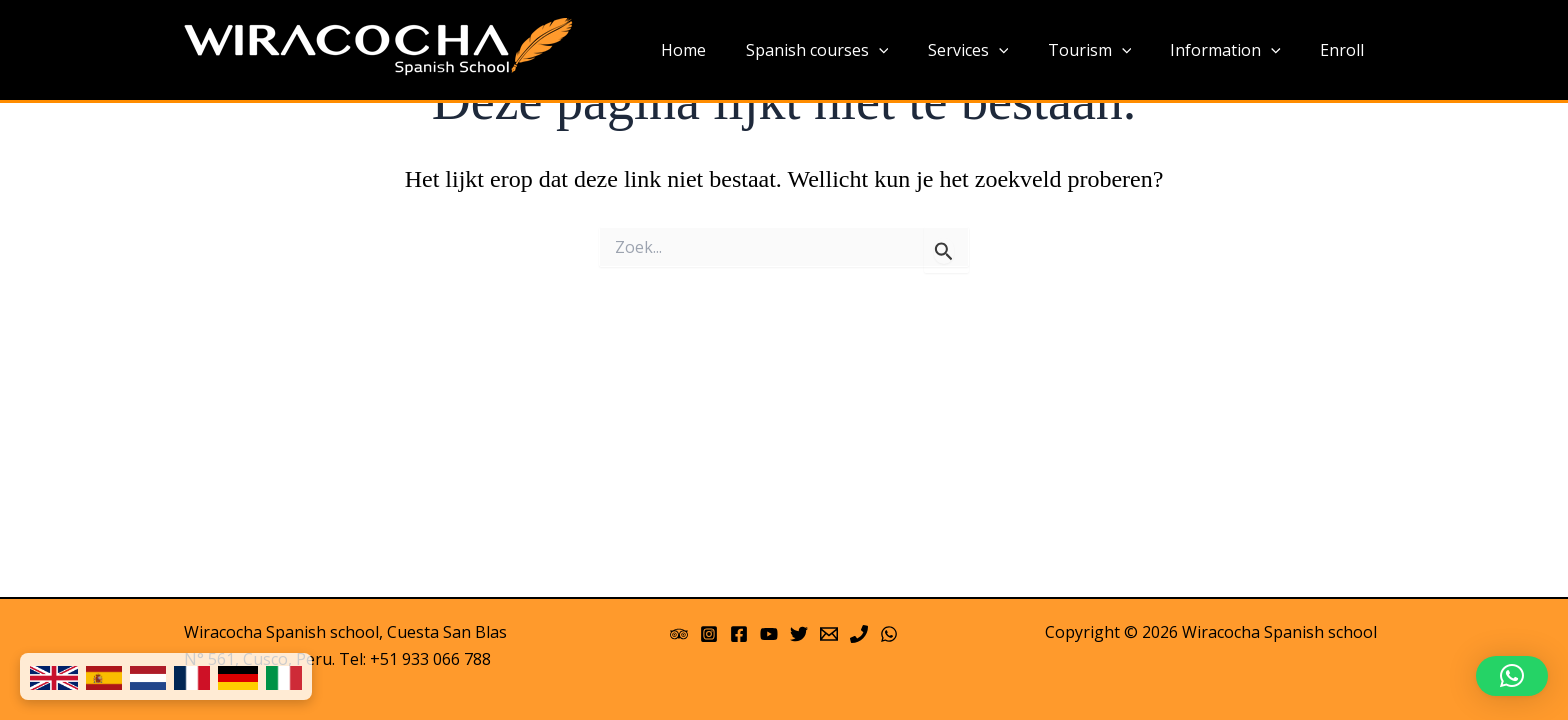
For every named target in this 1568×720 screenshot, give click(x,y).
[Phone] (859, 634)
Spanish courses (850, 51)
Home (724, 50)
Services (993, 51)
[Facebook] (739, 634)
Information (1236, 51)
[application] (912, 51)
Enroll (1346, 50)
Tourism (1108, 51)
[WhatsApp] (889, 634)
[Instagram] (709, 634)
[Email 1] (829, 634)
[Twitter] (799, 634)
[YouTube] (769, 634)
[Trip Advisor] (679, 634)
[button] (1512, 676)
